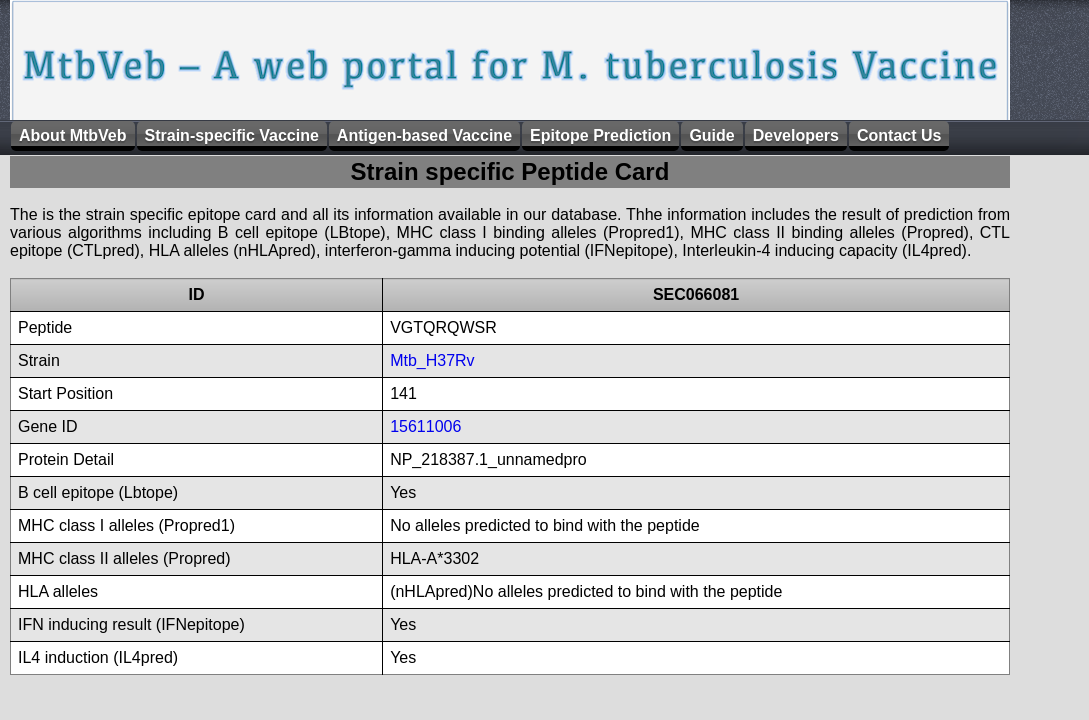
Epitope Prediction (600, 135)
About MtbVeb (73, 135)
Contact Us (899, 135)
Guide (711, 135)
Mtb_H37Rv (432, 360)
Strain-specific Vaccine (232, 135)
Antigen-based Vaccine (424, 135)
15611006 (425, 426)
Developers (796, 135)
